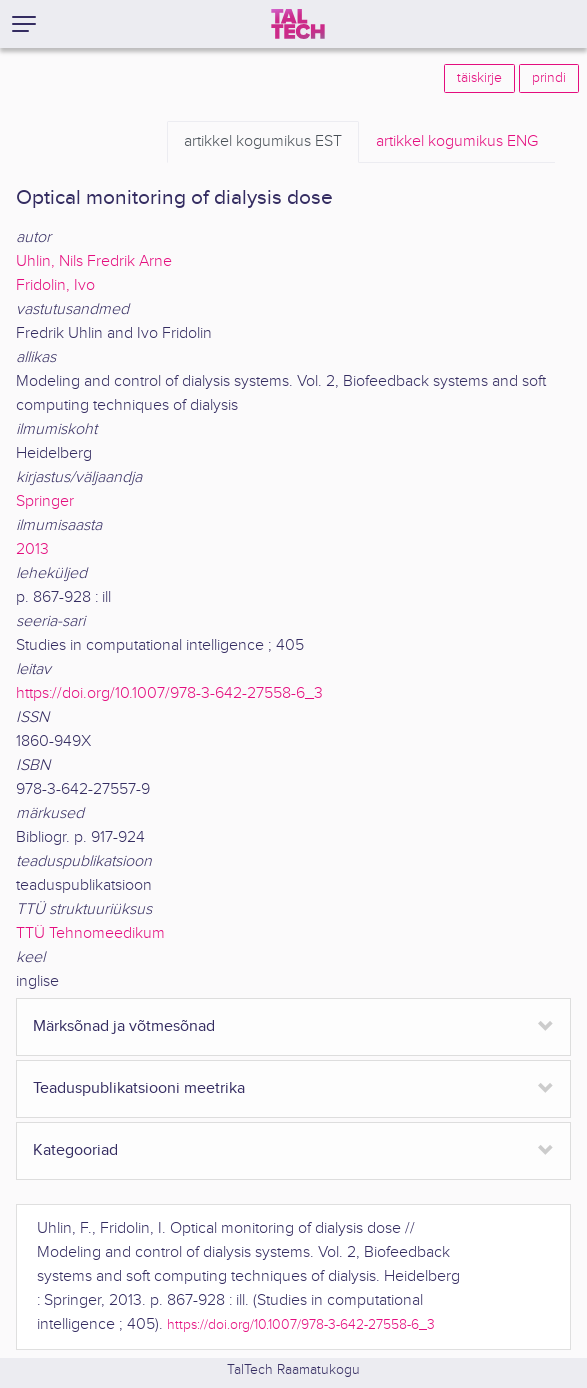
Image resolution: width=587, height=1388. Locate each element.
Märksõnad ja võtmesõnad (124, 1026)
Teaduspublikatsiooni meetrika (139, 1088)
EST (263, 142)
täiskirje (479, 78)
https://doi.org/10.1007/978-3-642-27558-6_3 (169, 693)
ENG (457, 142)
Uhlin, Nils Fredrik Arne (94, 261)
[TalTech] (298, 24)
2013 (32, 549)
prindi (549, 78)
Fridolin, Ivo (55, 285)
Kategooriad (75, 1150)
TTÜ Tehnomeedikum (90, 933)
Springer (45, 501)
